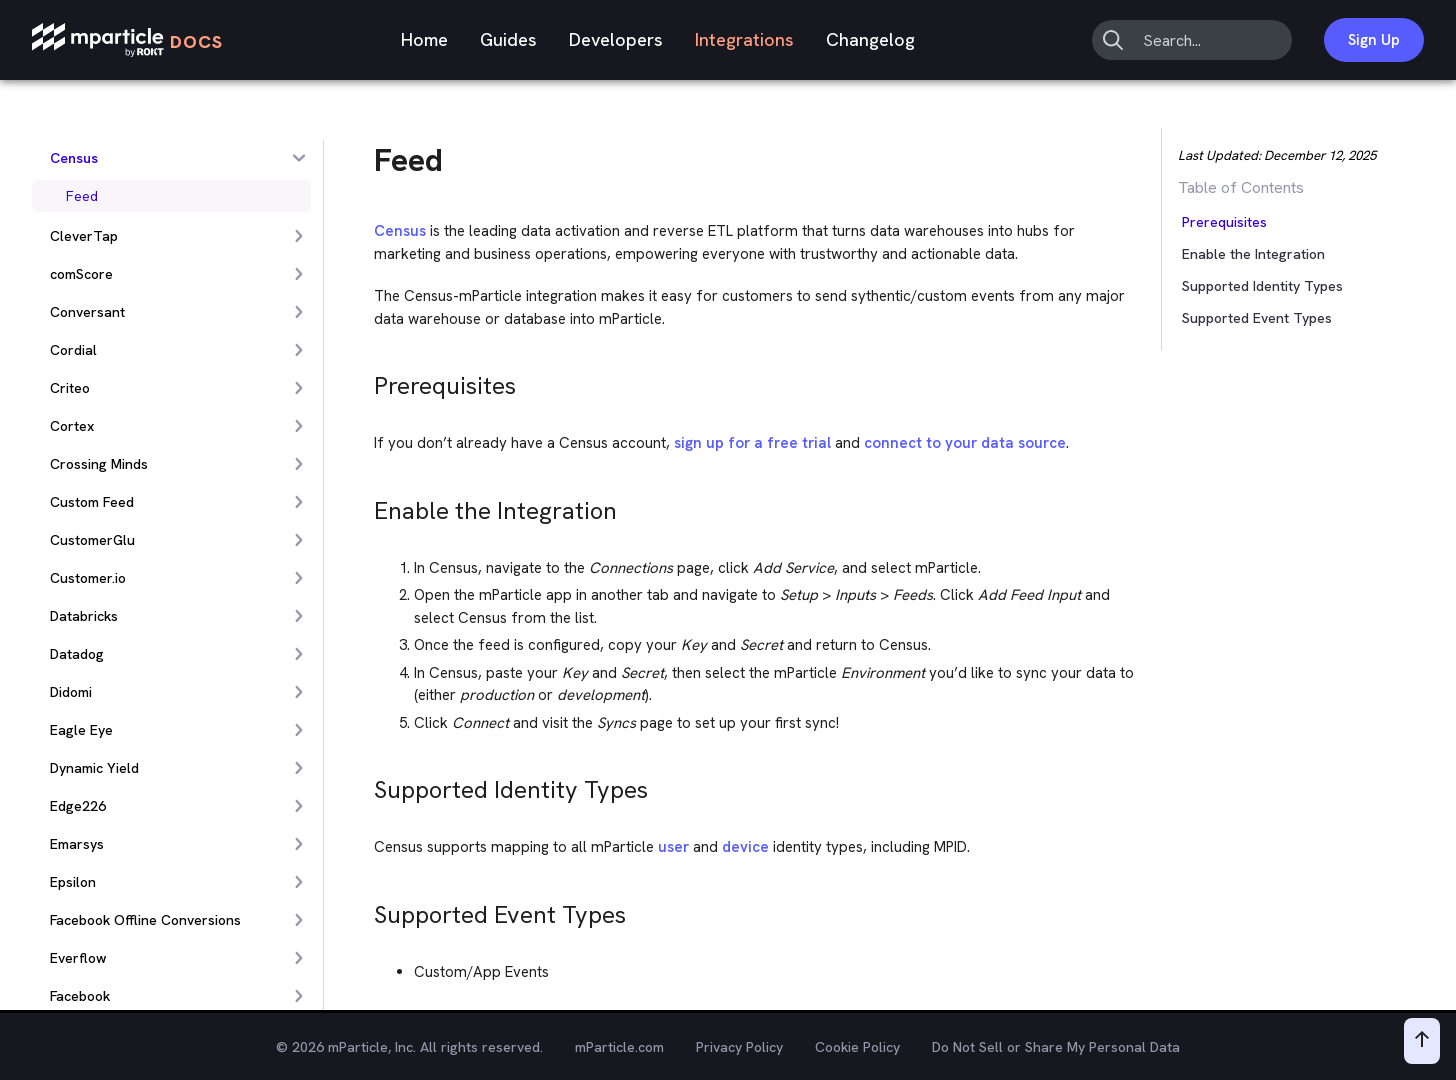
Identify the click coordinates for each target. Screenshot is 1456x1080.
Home (424, 39)
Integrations (744, 39)
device (745, 847)
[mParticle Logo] (127, 40)
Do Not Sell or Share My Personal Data (1056, 1047)
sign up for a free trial (752, 443)
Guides (508, 39)
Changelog (870, 39)
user (673, 847)
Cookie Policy (857, 1047)
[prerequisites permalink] (365, 380)
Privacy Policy (739, 1047)
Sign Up (1374, 40)
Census (400, 231)
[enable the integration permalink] (365, 505)
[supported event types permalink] (365, 909)
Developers (616, 39)
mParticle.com (619, 1047)
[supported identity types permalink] (365, 784)
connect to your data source (965, 443)
